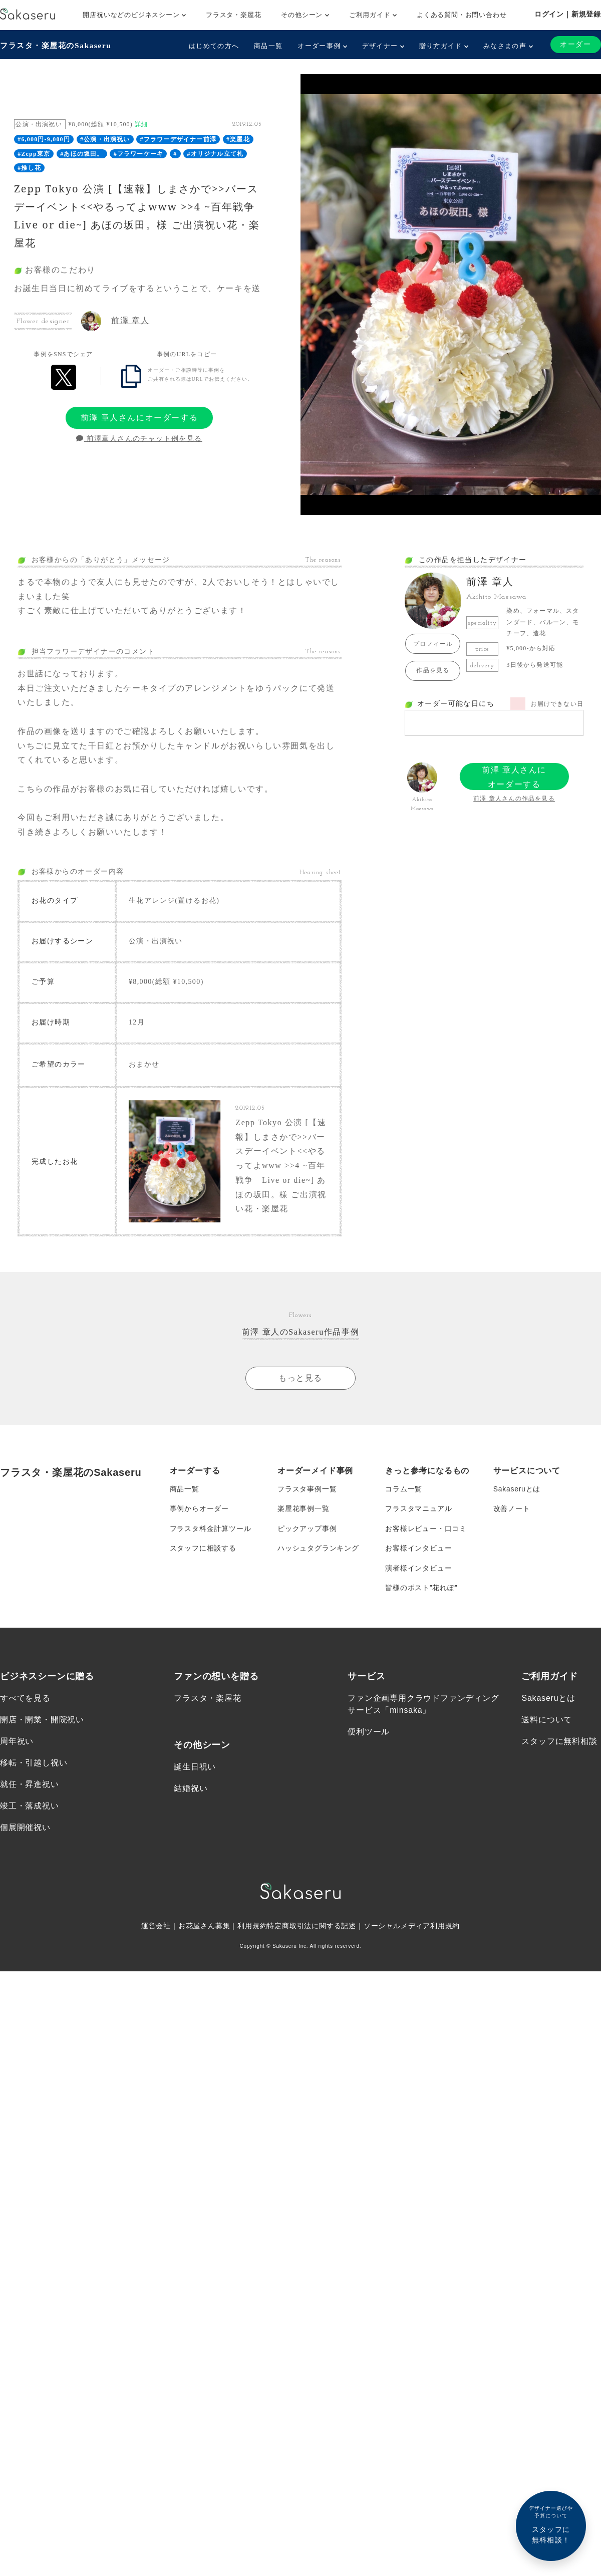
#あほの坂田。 (81, 153)
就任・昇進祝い (29, 1778)
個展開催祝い (25, 1821)
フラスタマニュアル (418, 1501)
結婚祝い (190, 1781)
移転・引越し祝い (33, 1756)
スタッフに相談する (203, 1541)
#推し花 (29, 167)
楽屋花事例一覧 (303, 1501)
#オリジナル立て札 (215, 153)
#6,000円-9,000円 (44, 139)
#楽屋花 (238, 139)
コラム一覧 (403, 1481)
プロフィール (433, 643)
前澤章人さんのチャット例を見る (139, 439)
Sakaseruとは (517, 1481)
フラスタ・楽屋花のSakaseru (58, 45)
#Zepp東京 (34, 153)
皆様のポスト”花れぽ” (421, 1582)
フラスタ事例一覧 (307, 1481)
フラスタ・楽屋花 (233, 15)
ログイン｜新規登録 (567, 14)
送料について (546, 1713)
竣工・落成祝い (29, 1799)
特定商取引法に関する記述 (311, 1920)
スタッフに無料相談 (559, 1735)
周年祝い (17, 1735)
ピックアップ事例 (307, 1521)
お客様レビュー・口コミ (426, 1521)
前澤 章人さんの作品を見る (514, 798)
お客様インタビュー (418, 1541)
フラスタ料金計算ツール (210, 1521)
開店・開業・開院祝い (42, 1713)
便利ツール (369, 1725)
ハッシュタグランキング (318, 1541)
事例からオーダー (199, 1501)
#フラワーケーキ (139, 153)
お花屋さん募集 (204, 1920)
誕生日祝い (195, 1760)
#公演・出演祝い (105, 139)
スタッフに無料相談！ (551, 2524)
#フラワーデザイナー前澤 (178, 139)
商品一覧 (268, 46)
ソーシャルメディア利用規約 (412, 1920)
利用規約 (252, 1920)
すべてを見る (25, 1691)
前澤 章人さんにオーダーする (139, 417)
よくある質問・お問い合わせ (461, 15)
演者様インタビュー (418, 1562)
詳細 (141, 124)
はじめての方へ (214, 46)
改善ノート (511, 1501)
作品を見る (432, 670)
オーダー (575, 44)
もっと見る (300, 1370)
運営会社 (156, 1920)
